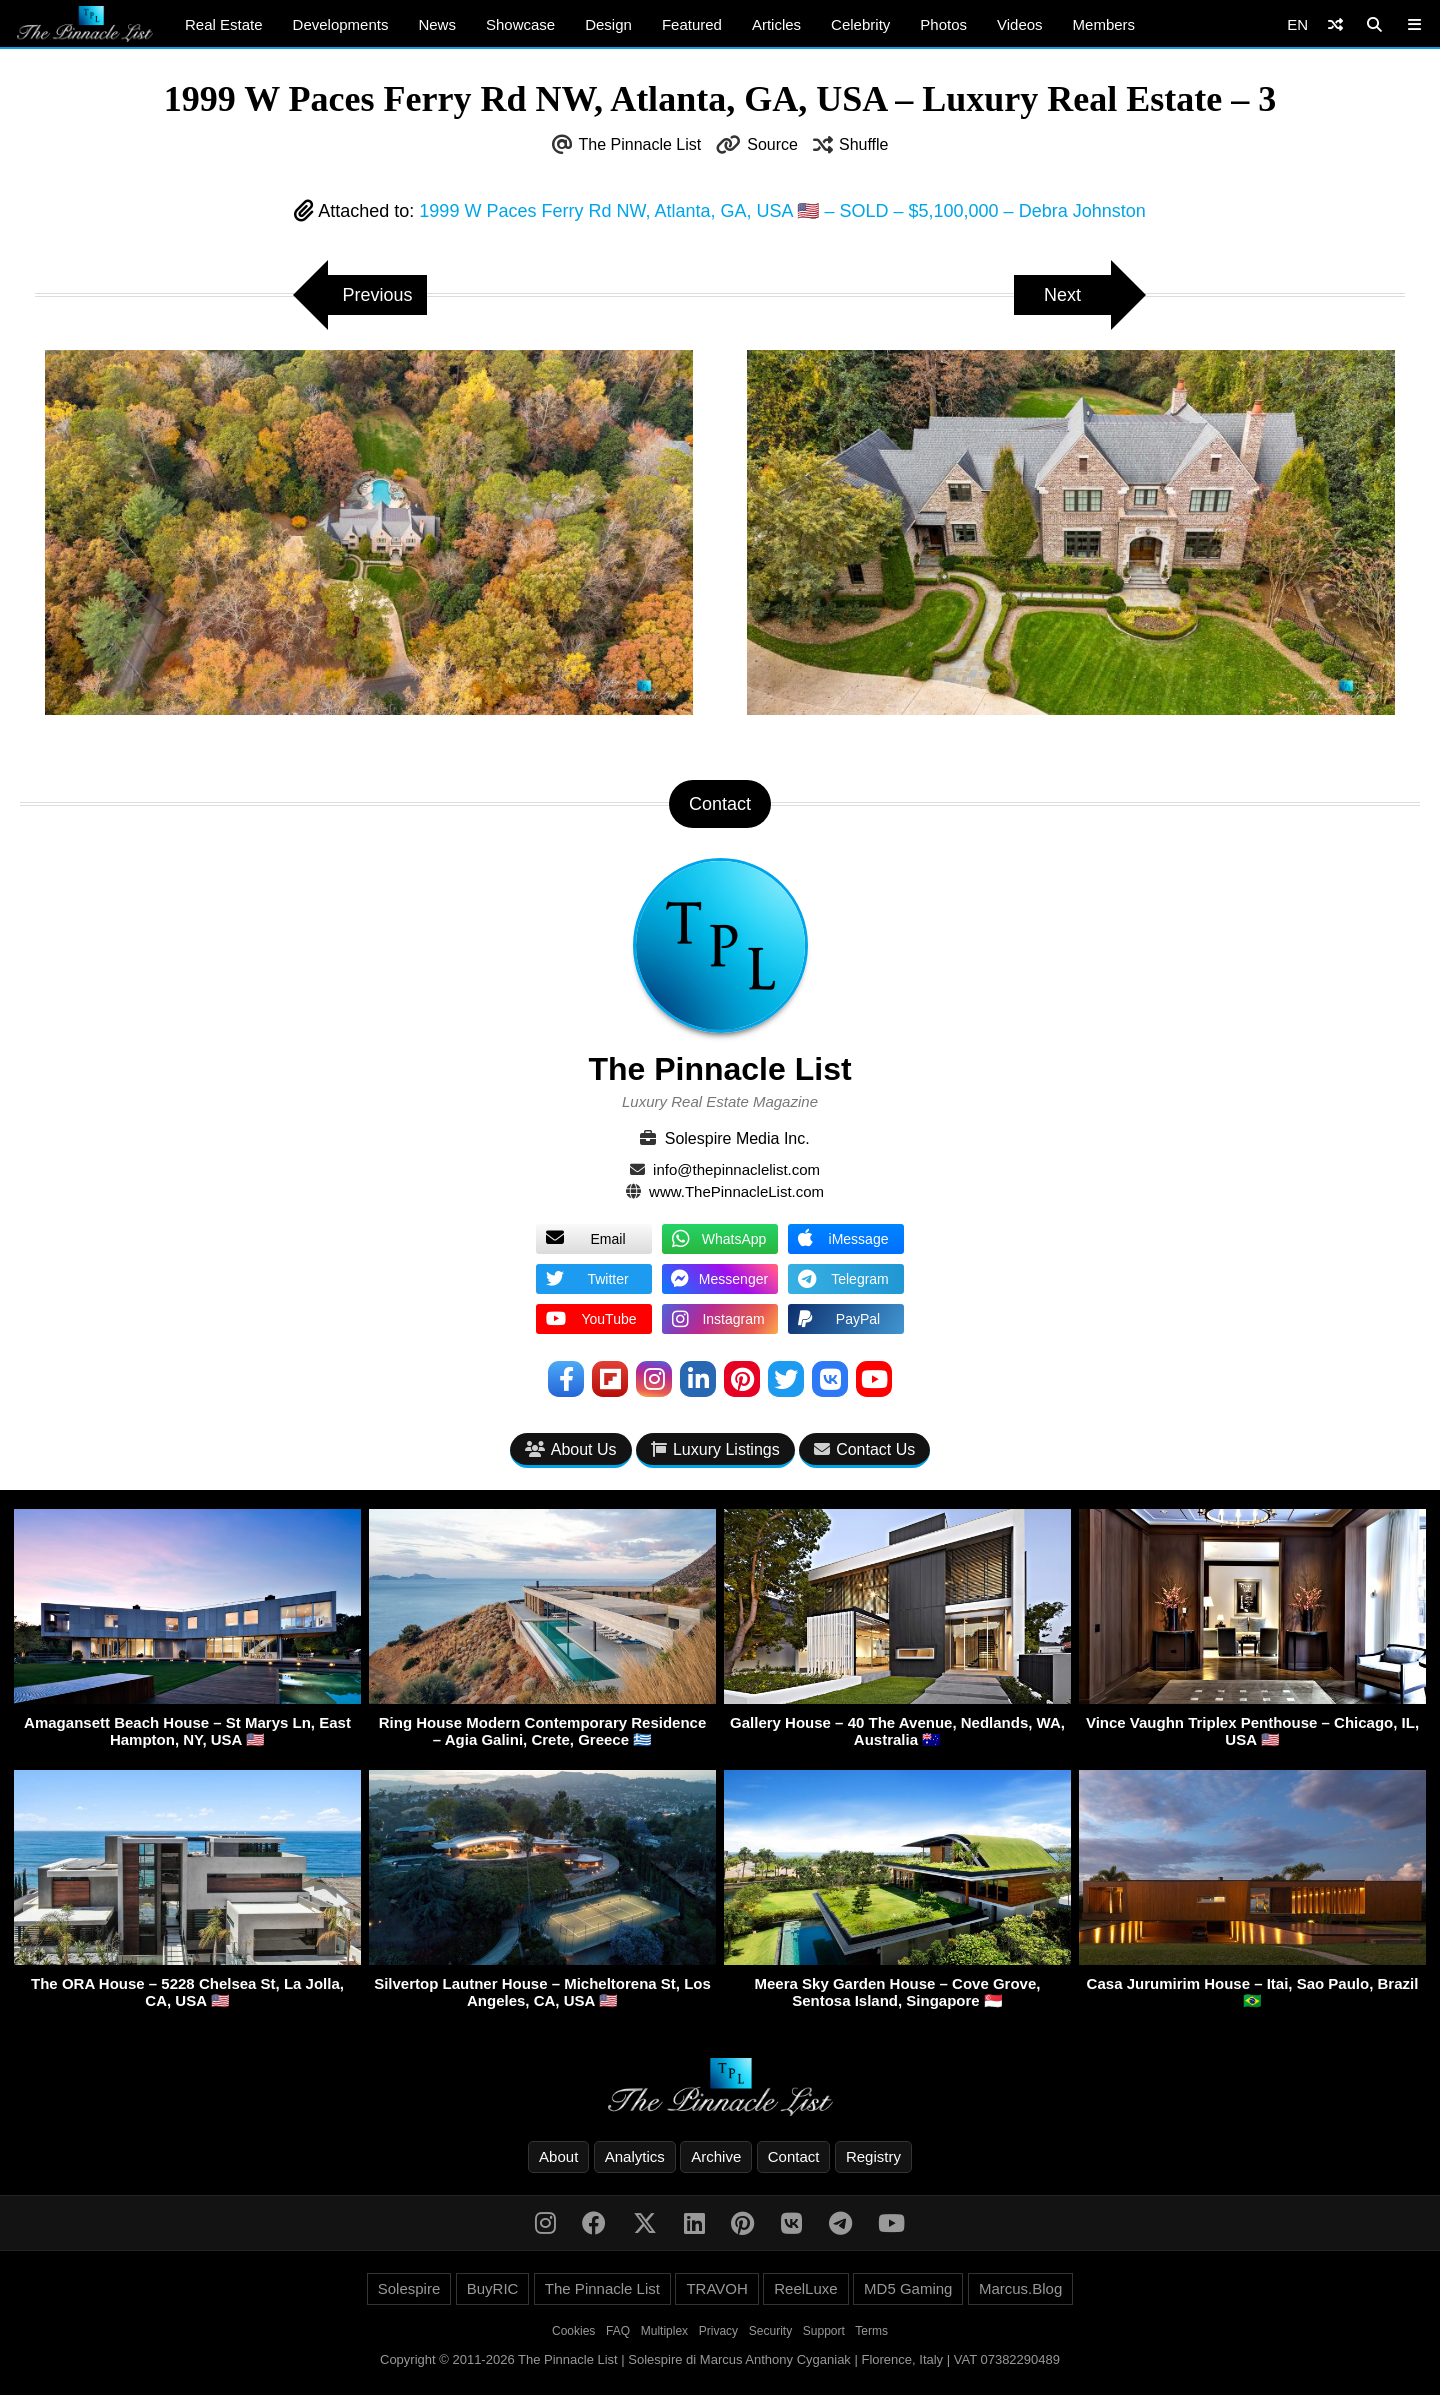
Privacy (718, 2331)
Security (770, 2331)
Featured (692, 24)
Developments (341, 24)
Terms (871, 2331)
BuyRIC (493, 2288)
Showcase (520, 24)
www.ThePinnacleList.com (736, 1191)
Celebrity (860, 24)
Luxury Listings (715, 1449)
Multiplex (664, 2331)
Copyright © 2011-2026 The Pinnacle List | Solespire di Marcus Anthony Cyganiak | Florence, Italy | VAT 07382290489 (720, 2359)
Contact (794, 2156)
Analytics (635, 2156)
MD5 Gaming (908, 2288)
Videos (1020, 24)
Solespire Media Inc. (737, 1138)
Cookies (573, 2331)
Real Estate (224, 24)
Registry (873, 2156)
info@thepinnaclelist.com (736, 1169)
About (558, 2156)
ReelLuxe (805, 2288)
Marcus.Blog (1020, 2288)
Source (772, 144)
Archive (716, 2156)
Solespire (409, 2288)
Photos (943, 24)
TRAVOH (716, 2288)
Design (608, 24)
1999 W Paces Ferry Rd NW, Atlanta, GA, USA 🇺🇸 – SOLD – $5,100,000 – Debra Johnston (782, 211)
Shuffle (864, 144)
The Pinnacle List (640, 144)
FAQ (618, 2331)
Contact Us (864, 1449)
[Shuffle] (1335, 24)
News (437, 24)
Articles (776, 24)
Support (824, 2331)
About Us (571, 1449)
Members (1104, 24)
